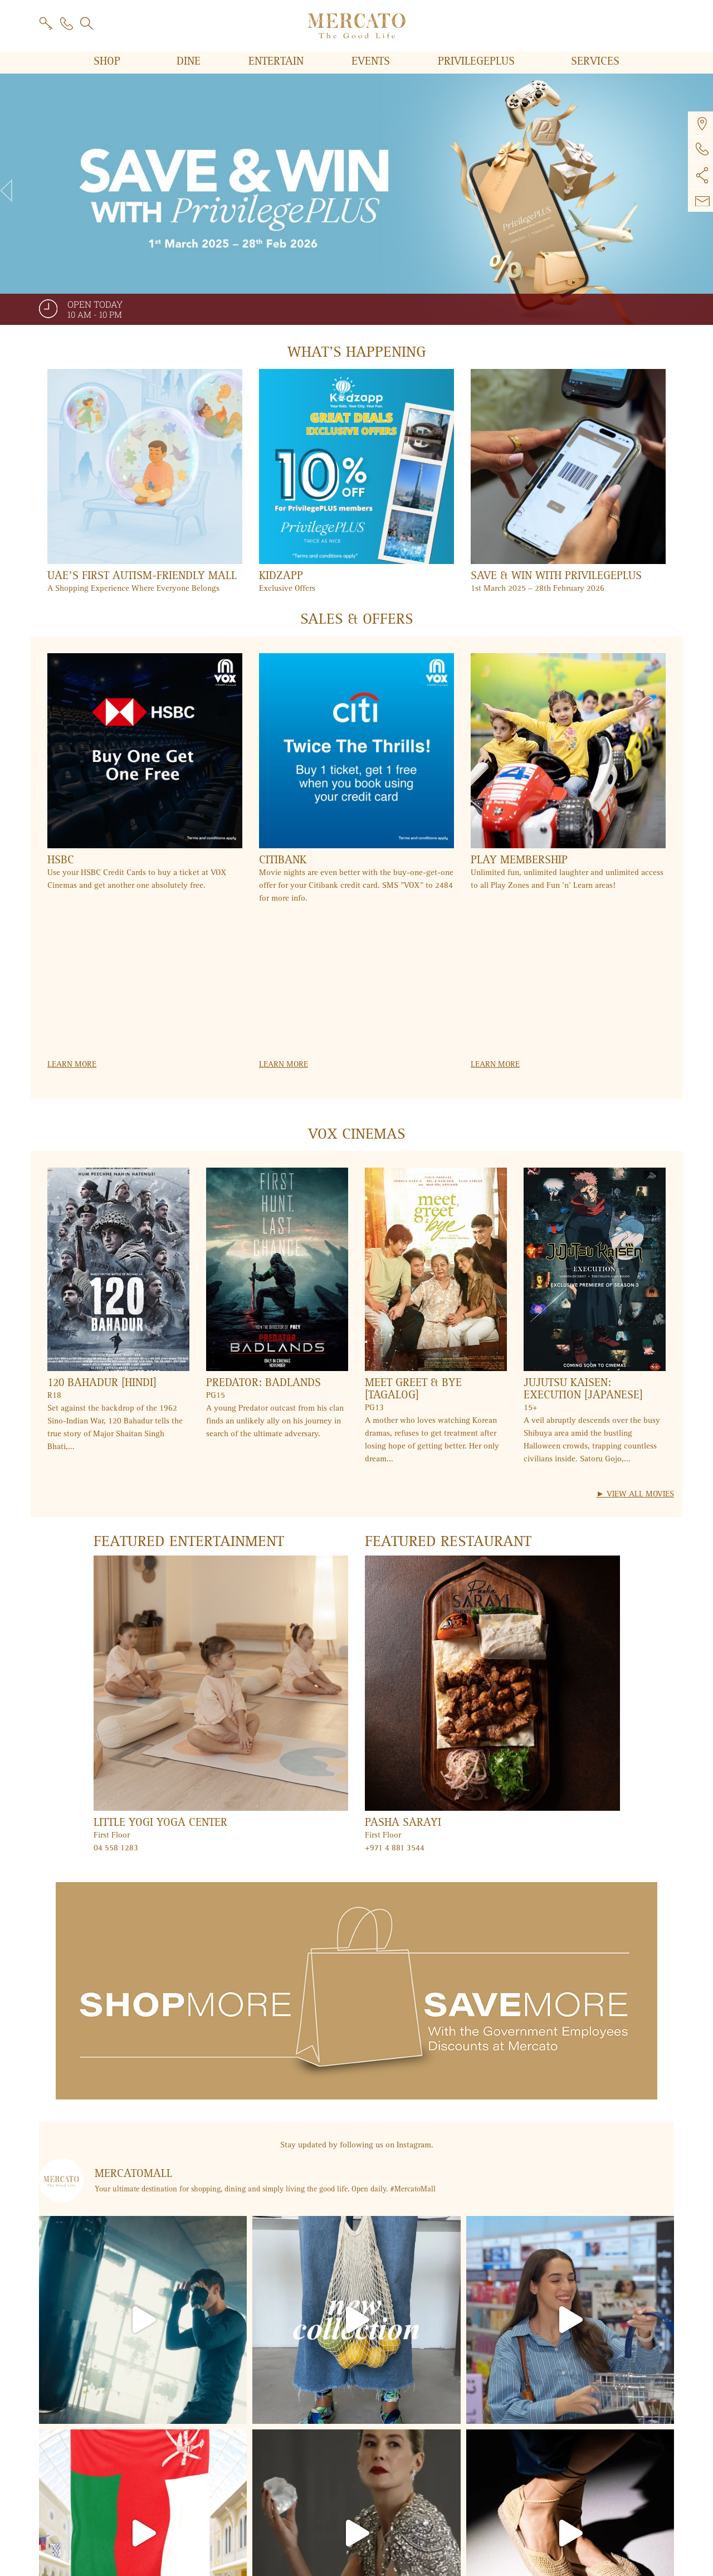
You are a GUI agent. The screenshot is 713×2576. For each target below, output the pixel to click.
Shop (109, 61)
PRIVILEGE (478, 61)
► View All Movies (635, 1494)
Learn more (71, 1064)
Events (372, 61)
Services (595, 61)
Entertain (277, 61)
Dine (190, 61)
